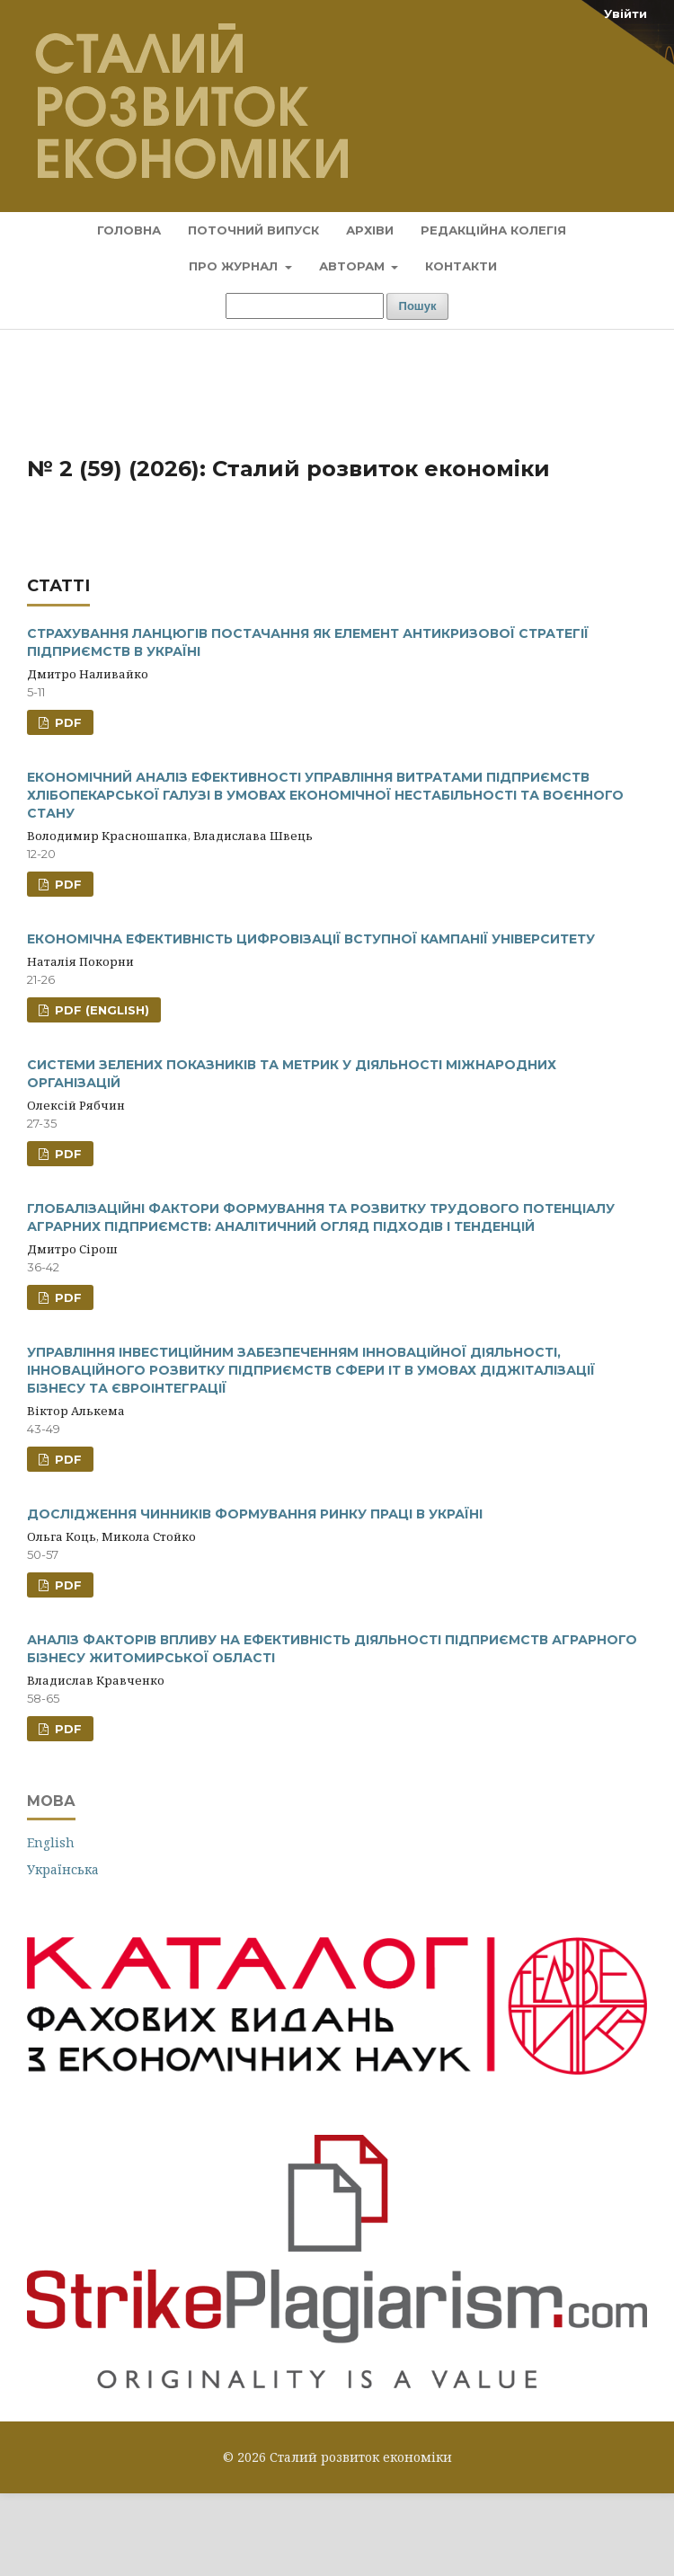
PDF (66, 722)
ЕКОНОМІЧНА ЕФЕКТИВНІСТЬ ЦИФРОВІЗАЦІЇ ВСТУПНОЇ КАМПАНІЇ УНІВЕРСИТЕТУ (311, 939)
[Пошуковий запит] (305, 306)
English (51, 1842)
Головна (129, 230)
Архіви (370, 230)
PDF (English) (100, 1010)
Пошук (418, 306)
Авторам (353, 266)
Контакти (461, 266)
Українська (63, 1869)
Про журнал (235, 266)
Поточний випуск (253, 230)
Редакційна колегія (493, 230)
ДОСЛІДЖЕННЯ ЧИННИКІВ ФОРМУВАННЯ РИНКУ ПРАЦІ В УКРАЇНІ (255, 1514)
